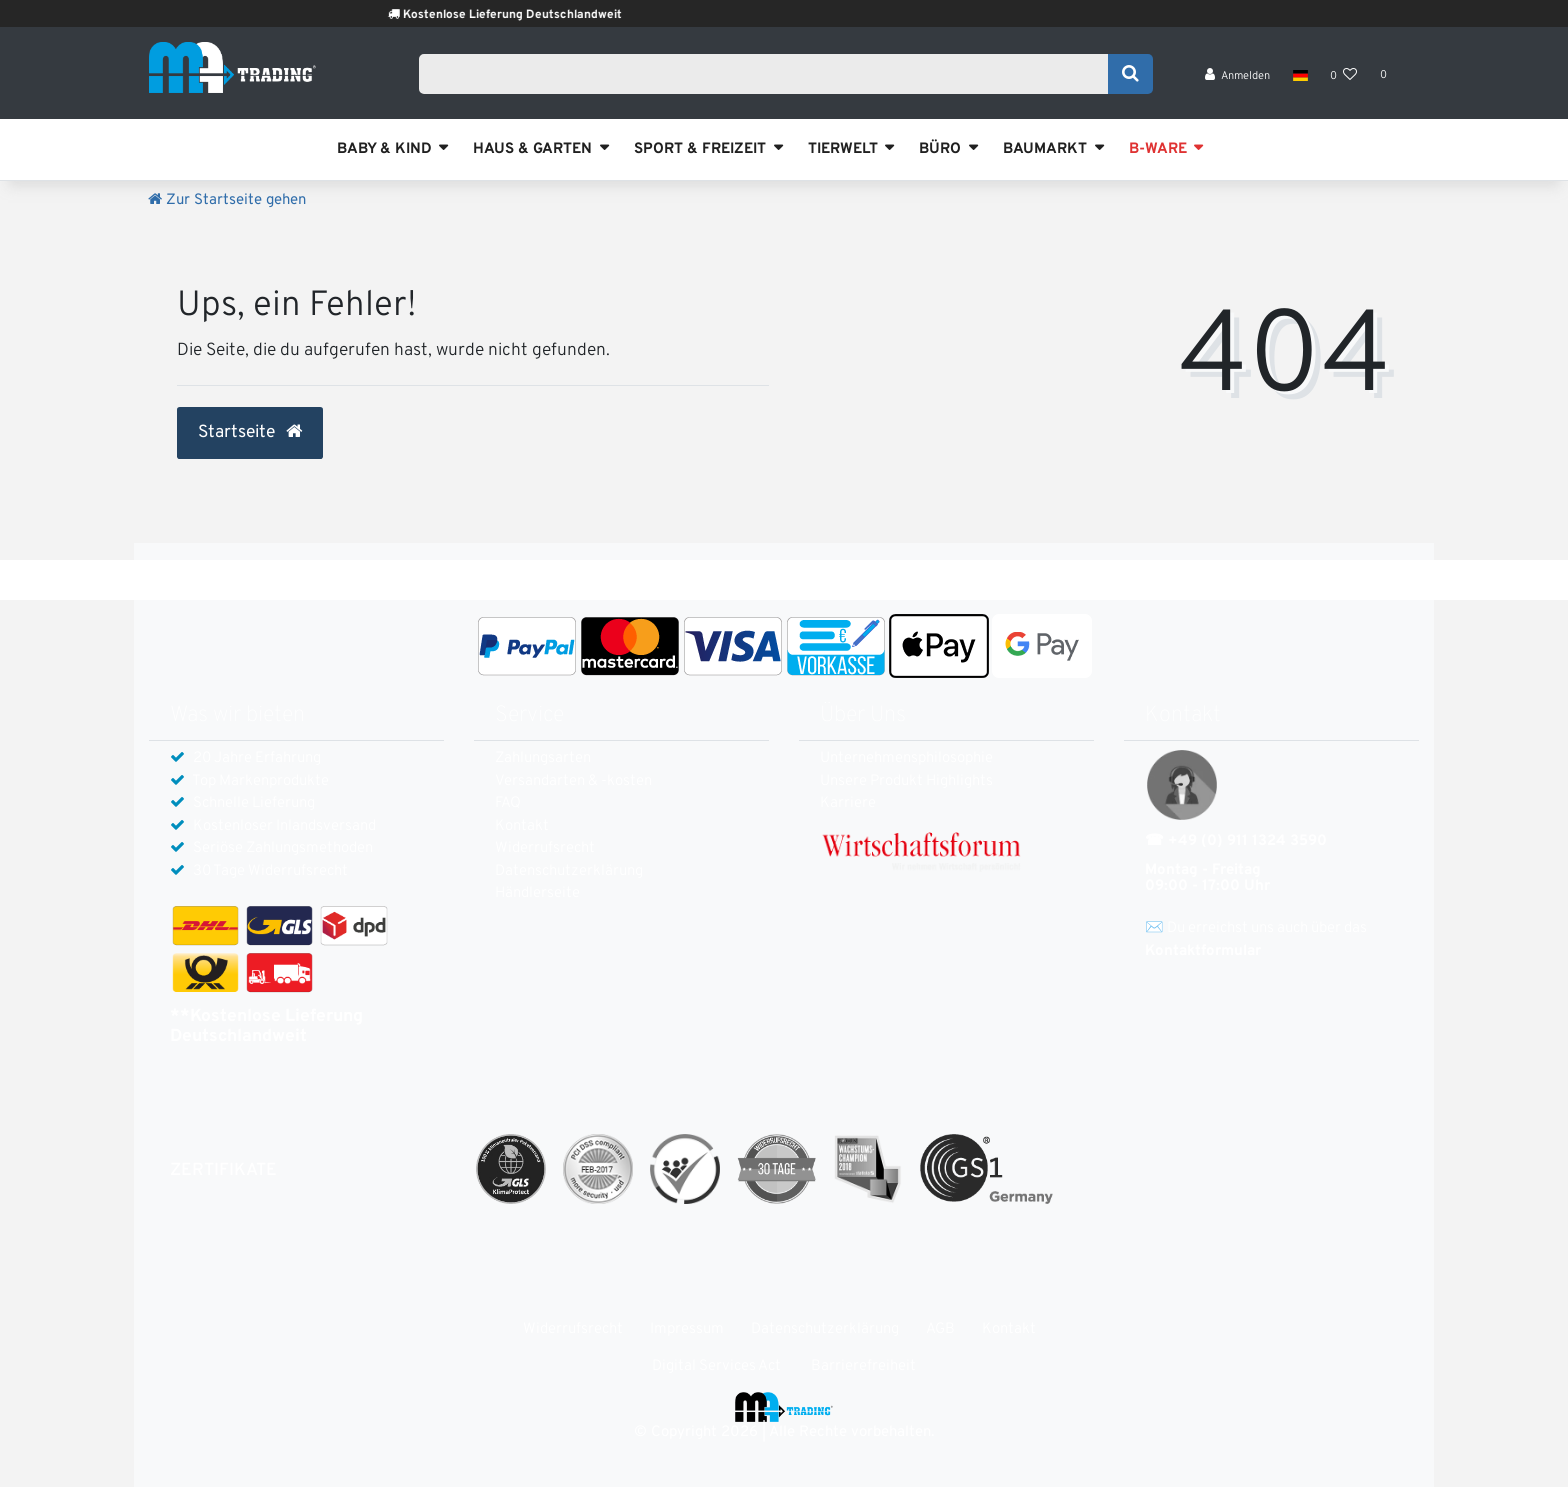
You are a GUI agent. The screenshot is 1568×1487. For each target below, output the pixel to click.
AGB (940, 1329)
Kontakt (522, 826)
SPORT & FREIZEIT (700, 149)
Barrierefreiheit (863, 1366)
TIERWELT (843, 149)
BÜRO (940, 149)
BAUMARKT (1045, 149)
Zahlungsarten (543, 758)
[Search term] (770, 77)
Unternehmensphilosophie (906, 758)
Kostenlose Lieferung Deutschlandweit (541, 15)
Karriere (848, 803)
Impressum (687, 1329)
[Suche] (1130, 77)
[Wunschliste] (1344, 80)
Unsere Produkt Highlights (906, 781)
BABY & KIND (384, 149)
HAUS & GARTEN (532, 149)
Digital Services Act (716, 1366)
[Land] (1299, 80)
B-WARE (1158, 149)
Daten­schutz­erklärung (569, 871)
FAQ (508, 803)
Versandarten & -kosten (573, 781)
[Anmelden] (1238, 80)
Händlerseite (537, 893)
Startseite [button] (250, 433)
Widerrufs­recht (545, 848)
